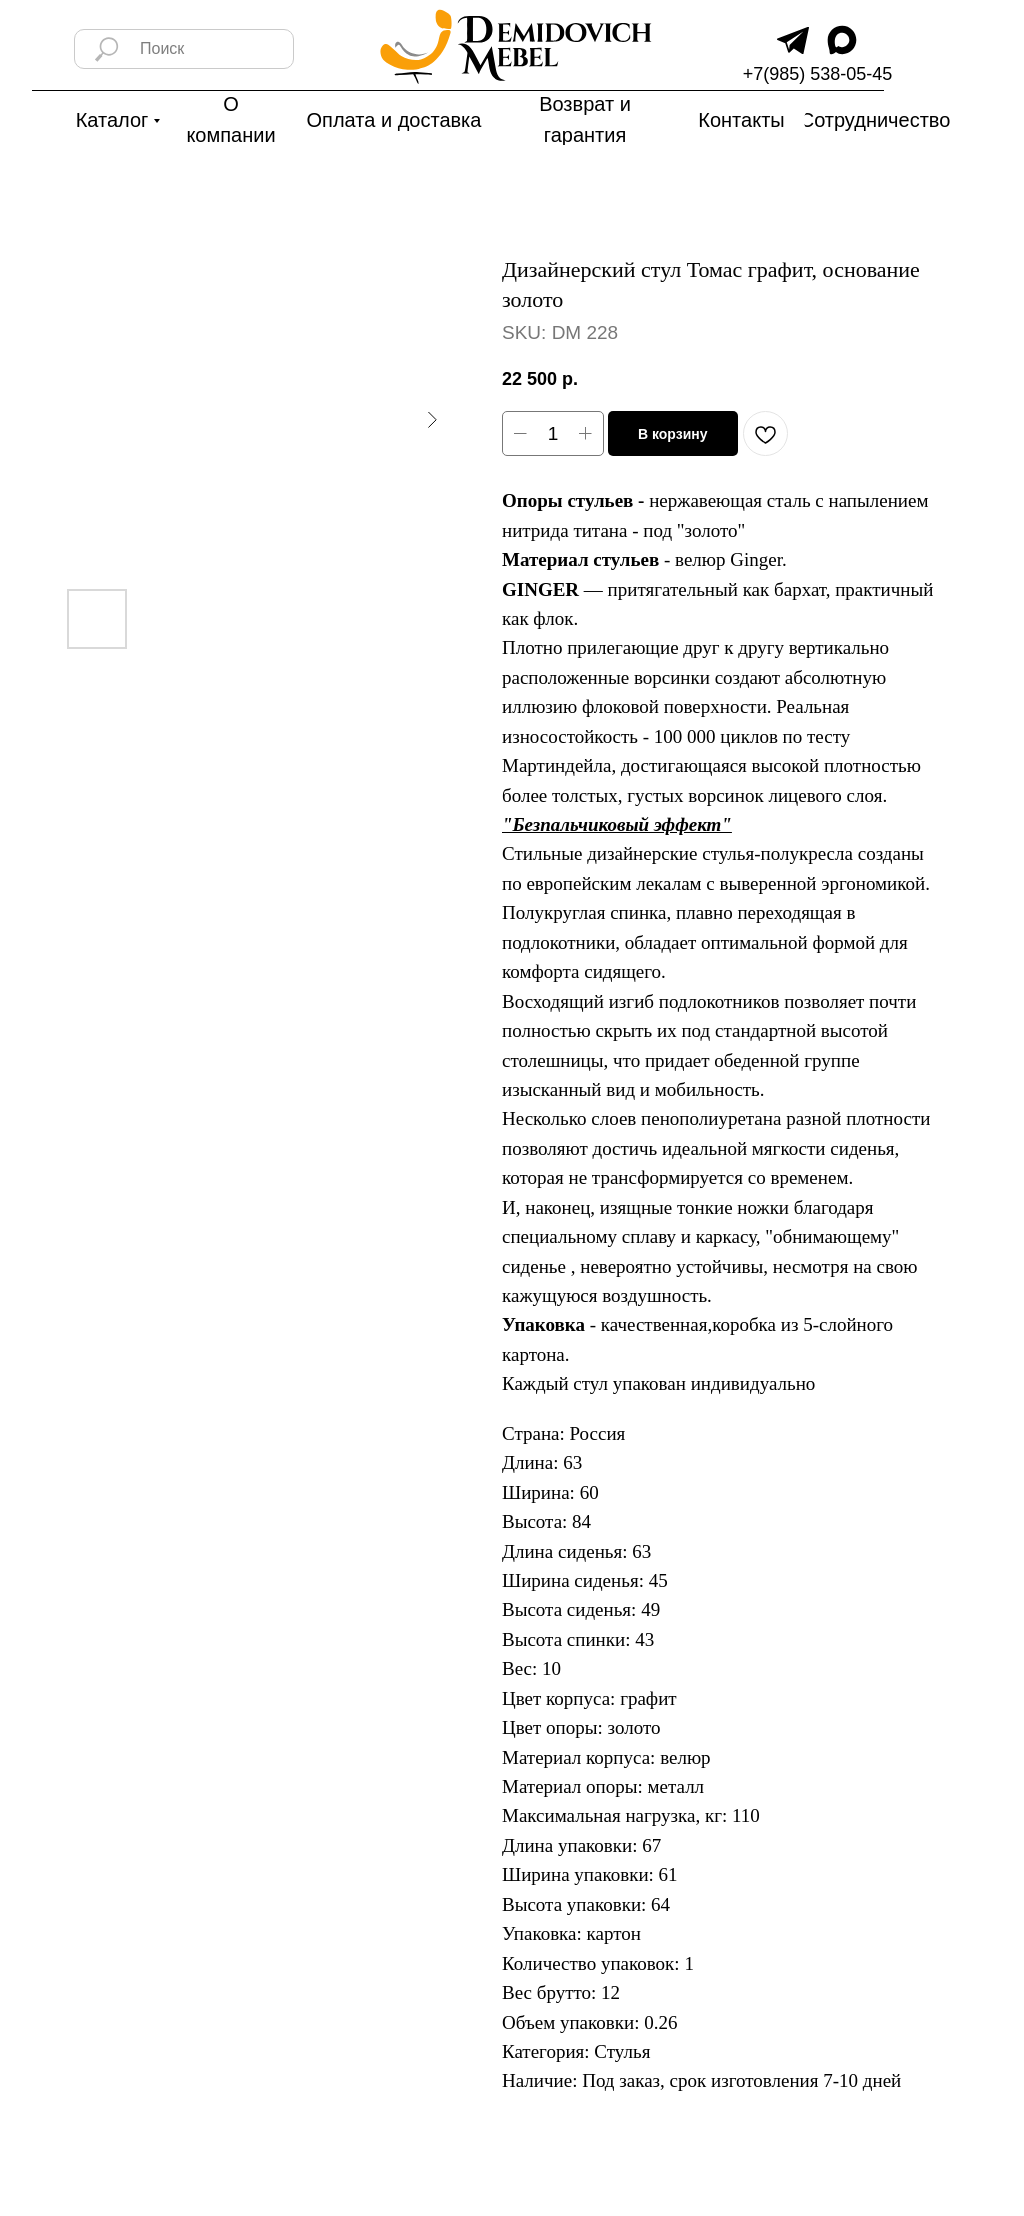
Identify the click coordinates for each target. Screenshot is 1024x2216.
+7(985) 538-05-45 (818, 74)
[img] (793, 40)
